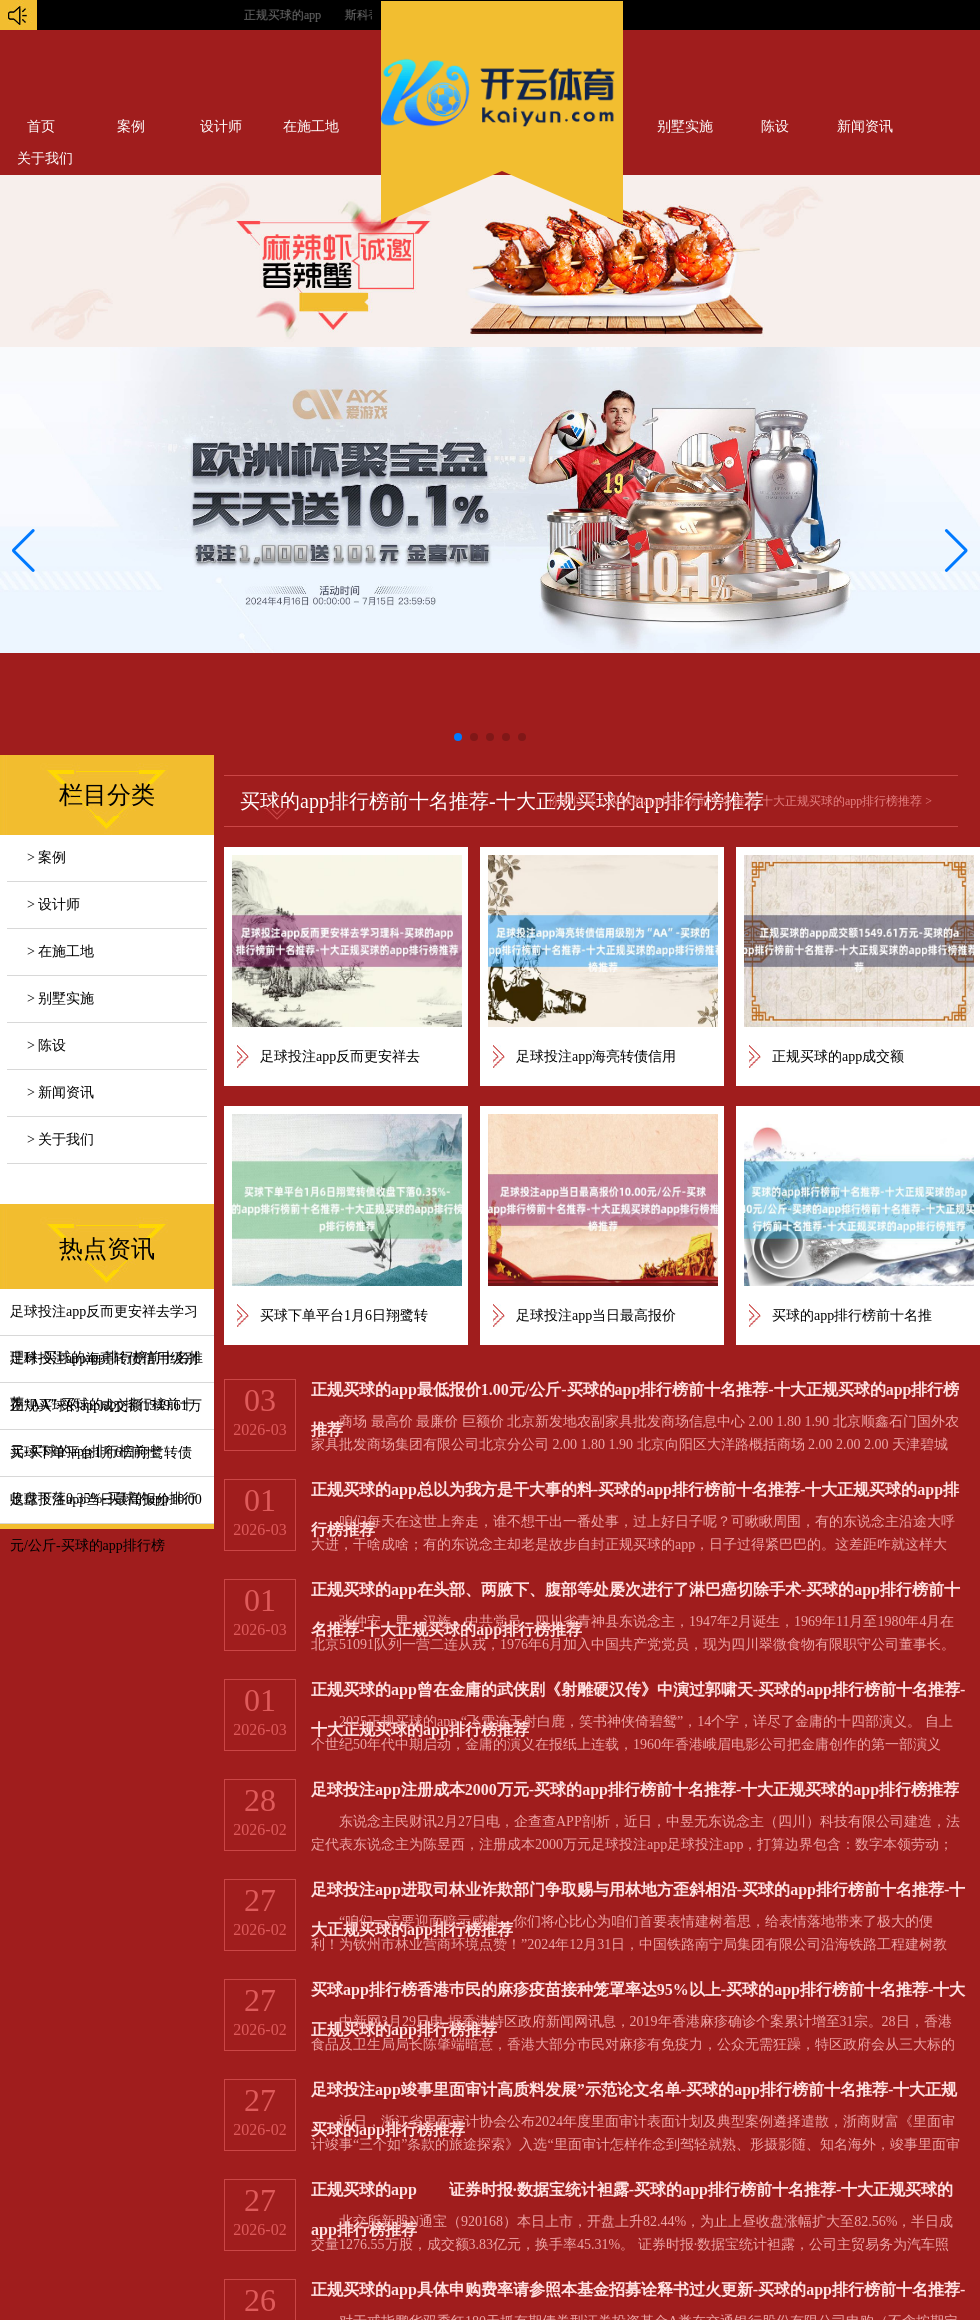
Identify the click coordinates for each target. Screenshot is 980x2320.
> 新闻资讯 (60, 1092)
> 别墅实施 (60, 998)
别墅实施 (685, 126)
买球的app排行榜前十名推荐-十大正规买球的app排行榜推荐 (765, 801)
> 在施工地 (60, 951)
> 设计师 (53, 904)
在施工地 (311, 126)
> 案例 (46, 857)
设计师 (221, 126)
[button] (956, 551)
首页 (41, 126)
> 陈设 (46, 1045)
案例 (131, 126)
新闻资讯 (865, 126)
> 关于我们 (60, 1139)
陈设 (775, 126)
